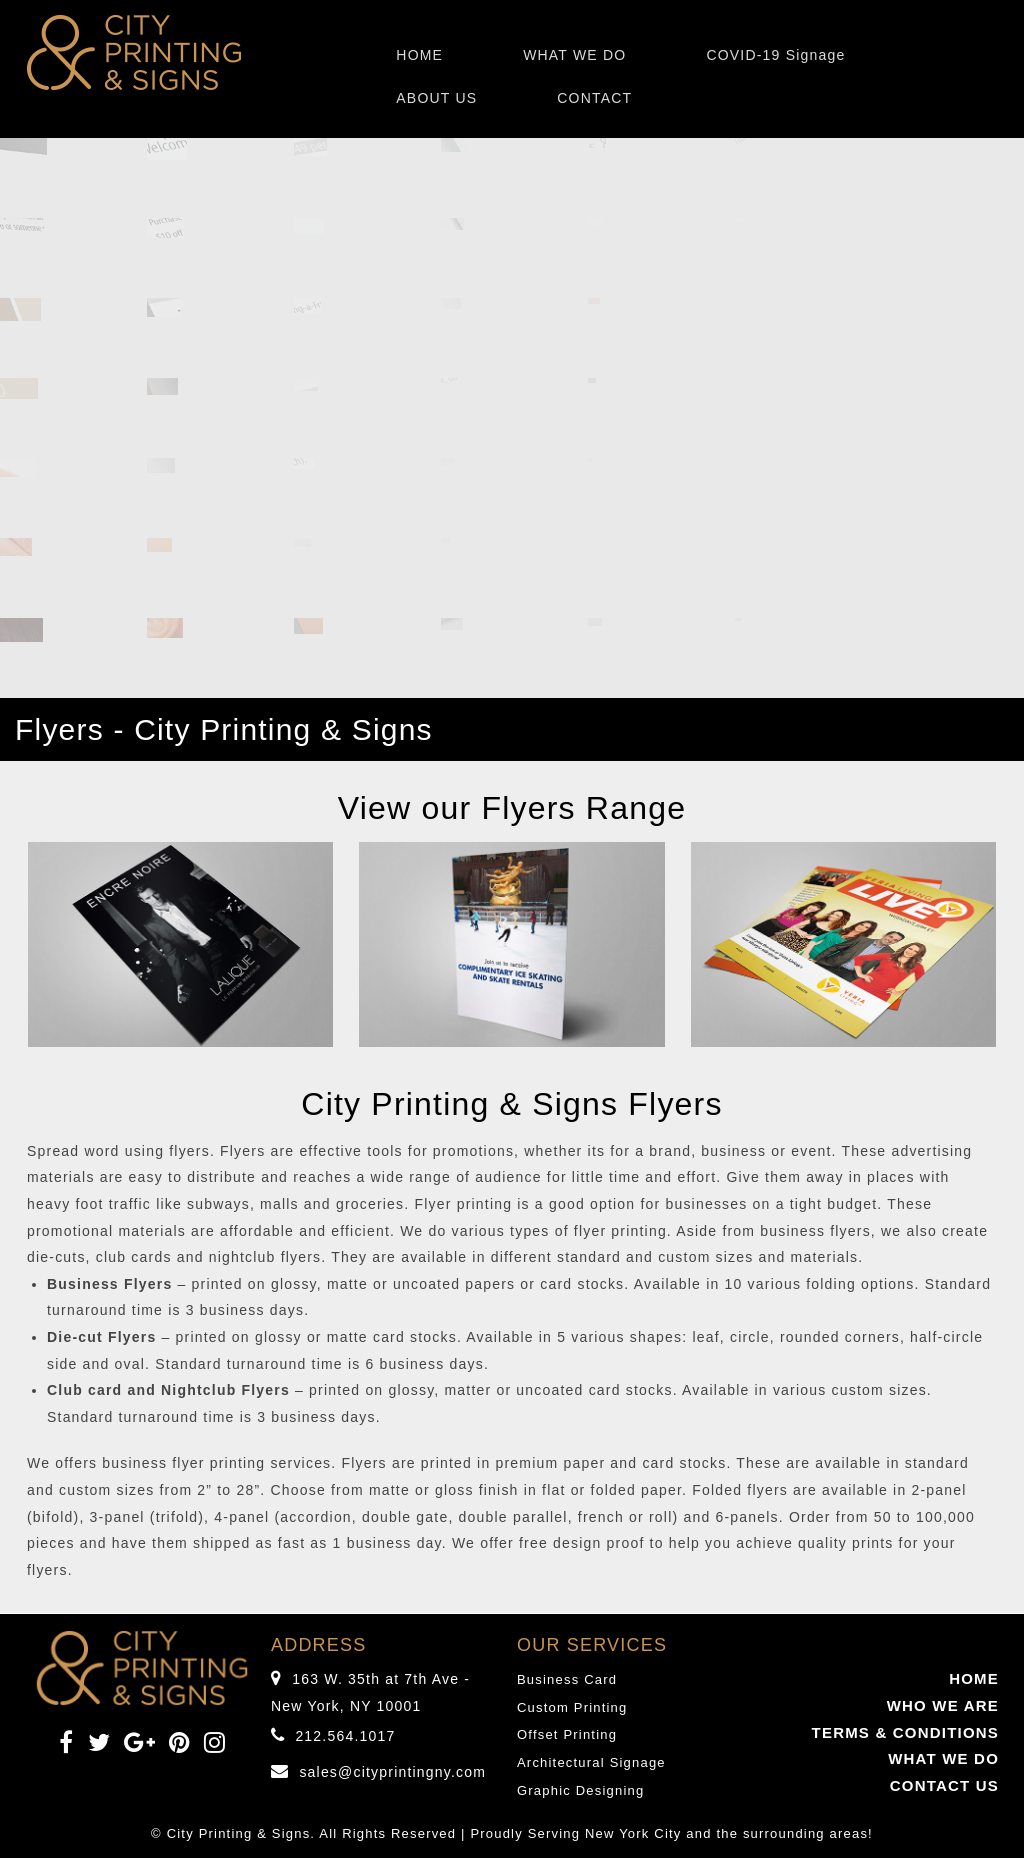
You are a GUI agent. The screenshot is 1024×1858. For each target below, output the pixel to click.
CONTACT (594, 98)
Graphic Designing (580, 1790)
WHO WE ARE (943, 1705)
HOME (419, 55)
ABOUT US (436, 98)
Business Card (567, 1679)
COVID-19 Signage (775, 55)
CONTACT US (944, 1785)
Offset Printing (567, 1734)
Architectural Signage (591, 1762)
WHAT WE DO (574, 55)
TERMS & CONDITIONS (905, 1732)
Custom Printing (572, 1707)
